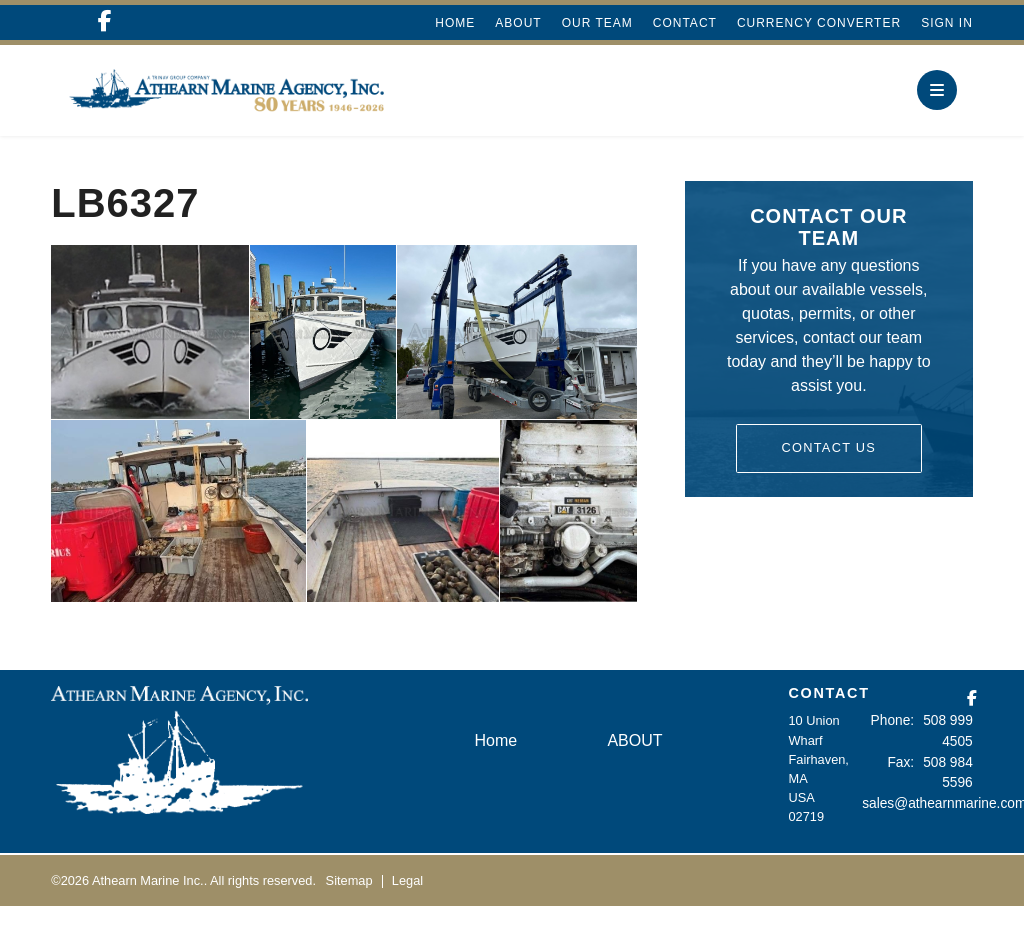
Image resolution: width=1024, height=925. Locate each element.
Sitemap (349, 898)
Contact (685, 23)
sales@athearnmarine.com (938, 816)
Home (455, 23)
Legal (407, 898)
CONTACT (828, 712)
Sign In (947, 23)
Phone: (897, 739)
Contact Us (828, 466)
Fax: (905, 777)
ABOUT (518, 23)
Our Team (597, 23)
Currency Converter (819, 23)
